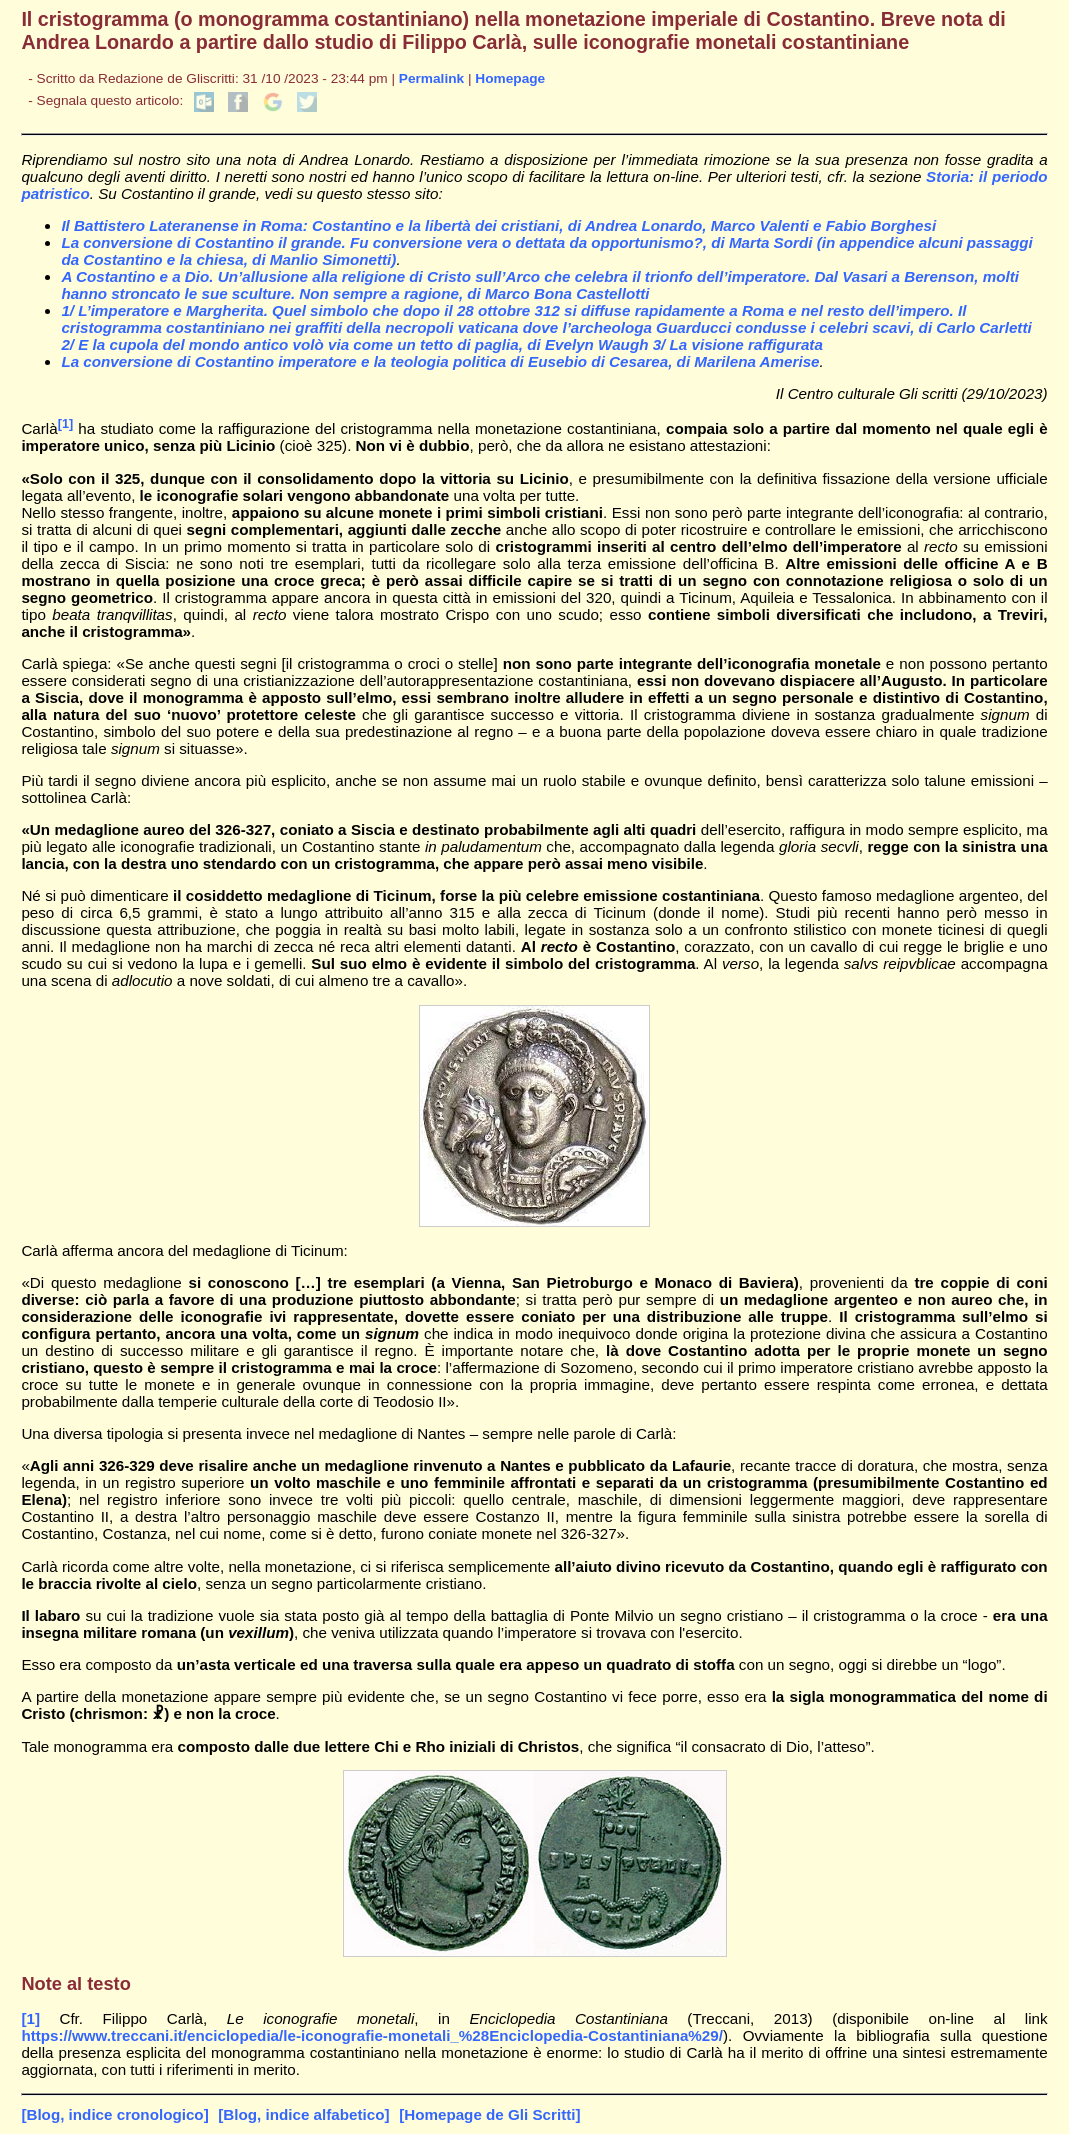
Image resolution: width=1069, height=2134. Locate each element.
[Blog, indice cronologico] (114, 2114)
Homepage (510, 78)
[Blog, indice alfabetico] (303, 2114)
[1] (65, 424)
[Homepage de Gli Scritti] (489, 2114)
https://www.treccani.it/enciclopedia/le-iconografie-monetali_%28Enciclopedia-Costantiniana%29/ (372, 2035)
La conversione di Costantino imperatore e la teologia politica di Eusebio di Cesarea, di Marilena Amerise (440, 361)
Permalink (431, 78)
